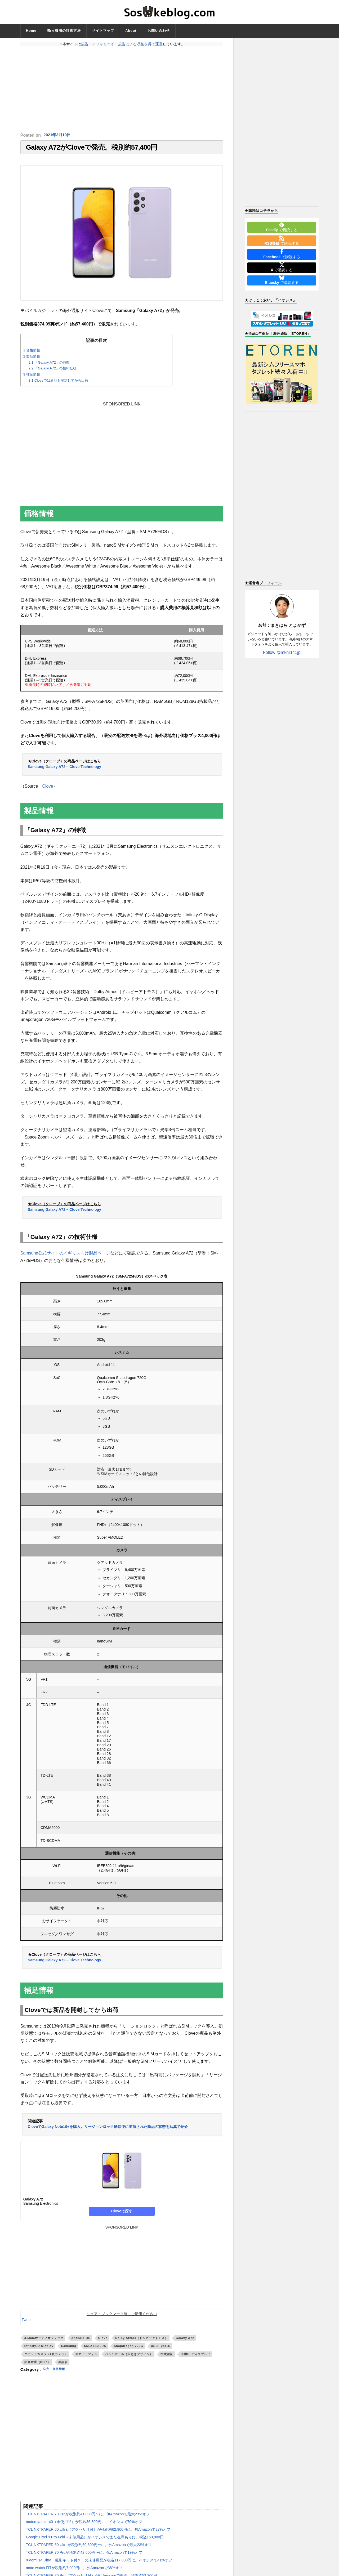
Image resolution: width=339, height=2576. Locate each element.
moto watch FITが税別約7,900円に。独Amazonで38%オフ (74, 2570)
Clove (47, 789)
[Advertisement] (121, 89)
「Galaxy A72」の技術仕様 (53, 371)
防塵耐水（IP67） (37, 2364)
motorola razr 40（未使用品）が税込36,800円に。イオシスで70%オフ (84, 2524)
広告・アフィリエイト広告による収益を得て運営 (122, 44)
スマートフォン (86, 2356)
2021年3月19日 (58, 135)
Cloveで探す (121, 2214)
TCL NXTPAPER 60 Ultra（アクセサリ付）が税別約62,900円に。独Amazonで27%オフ (98, 2532)
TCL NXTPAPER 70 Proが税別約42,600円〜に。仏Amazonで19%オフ (84, 2555)
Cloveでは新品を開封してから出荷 (58, 383)
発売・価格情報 (57, 2372)
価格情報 (31, 353)
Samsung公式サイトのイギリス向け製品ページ (65, 1255)
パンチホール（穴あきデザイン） (129, 2356)
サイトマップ (103, 31)
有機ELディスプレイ (196, 2356)
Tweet (27, 2322)
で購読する (281, 227)
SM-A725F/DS (95, 2348)
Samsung (68, 2348)
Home (31, 31)
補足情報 (31, 377)
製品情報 (31, 359)
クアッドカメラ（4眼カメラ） (46, 2356)
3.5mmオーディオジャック (44, 2340)
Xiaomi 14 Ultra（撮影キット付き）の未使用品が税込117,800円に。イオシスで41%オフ (99, 2563)
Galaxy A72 (185, 2340)
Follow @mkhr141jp (282, 652)
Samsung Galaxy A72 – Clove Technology (64, 769)
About (130, 31)
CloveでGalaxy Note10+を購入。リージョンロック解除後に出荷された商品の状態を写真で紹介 (108, 2129)
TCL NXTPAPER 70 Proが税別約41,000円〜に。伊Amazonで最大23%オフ (88, 2517)
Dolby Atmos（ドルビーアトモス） (141, 2340)
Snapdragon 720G (128, 2348)
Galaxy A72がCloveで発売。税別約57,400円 (91, 149)
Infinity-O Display (38, 2348)
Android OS (80, 2340)
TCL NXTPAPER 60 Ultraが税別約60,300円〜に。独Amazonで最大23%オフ (89, 2547)
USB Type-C (161, 2348)
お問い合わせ (159, 31)
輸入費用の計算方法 (64, 31)
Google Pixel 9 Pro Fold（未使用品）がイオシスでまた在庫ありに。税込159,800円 (95, 2540)
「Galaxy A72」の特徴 (49, 365)
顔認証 (63, 2364)
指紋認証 (166, 2356)
